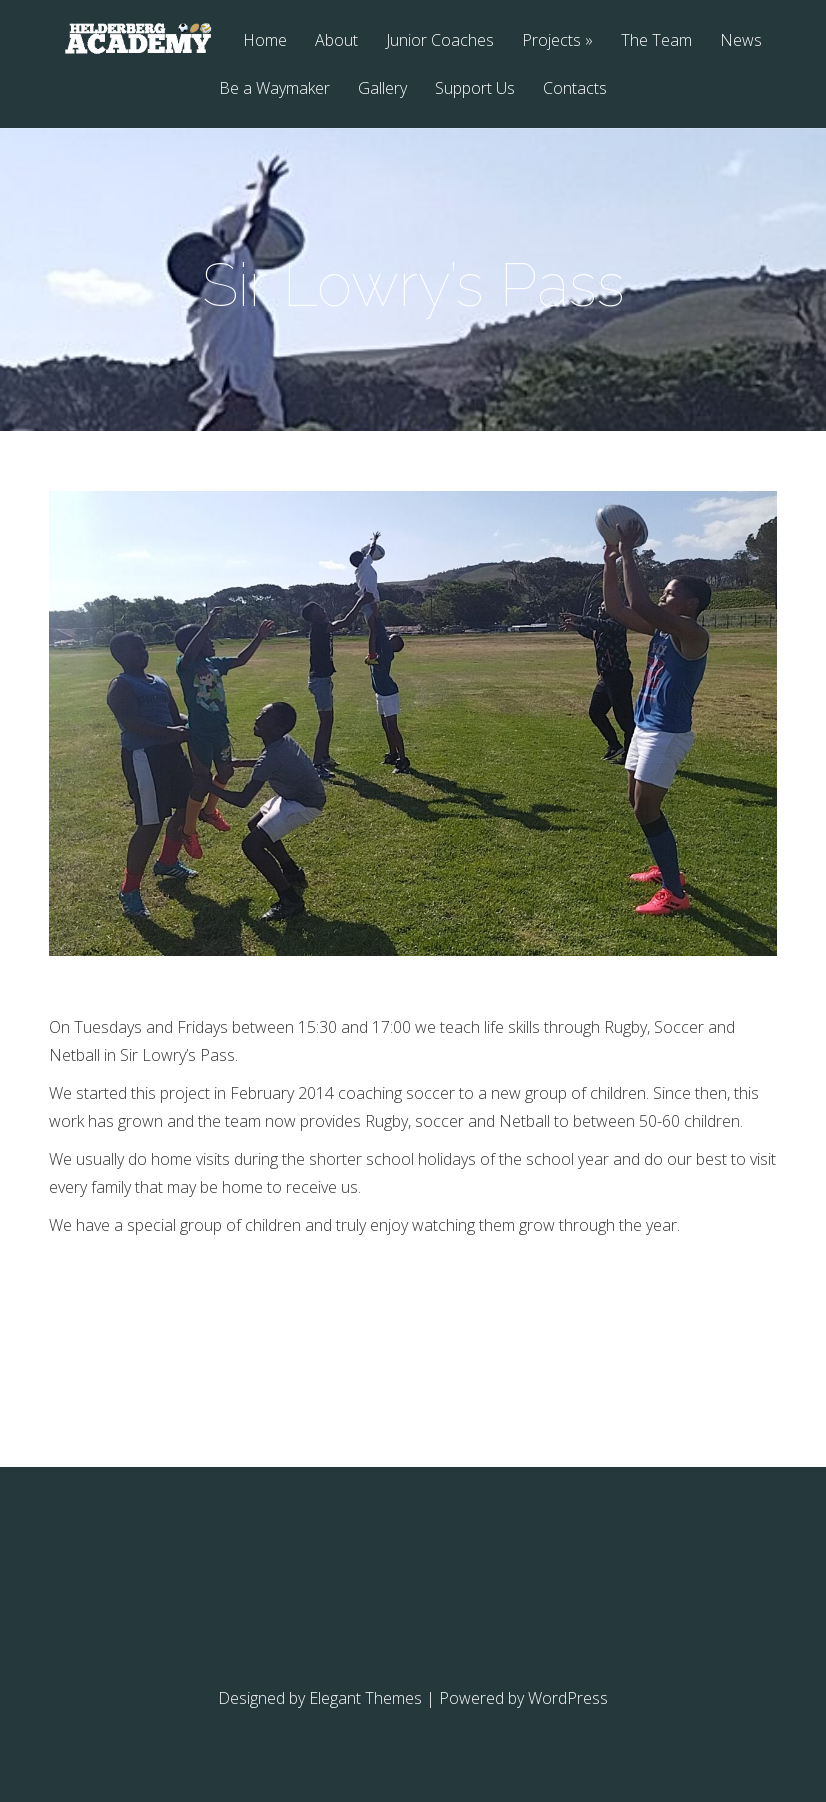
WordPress (568, 1698)
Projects (551, 41)
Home (265, 41)
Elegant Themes (365, 1698)
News (741, 41)
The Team (656, 41)
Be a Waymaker (274, 89)
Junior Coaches (440, 41)
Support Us (475, 89)
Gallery (382, 89)
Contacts (575, 89)
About (336, 41)
